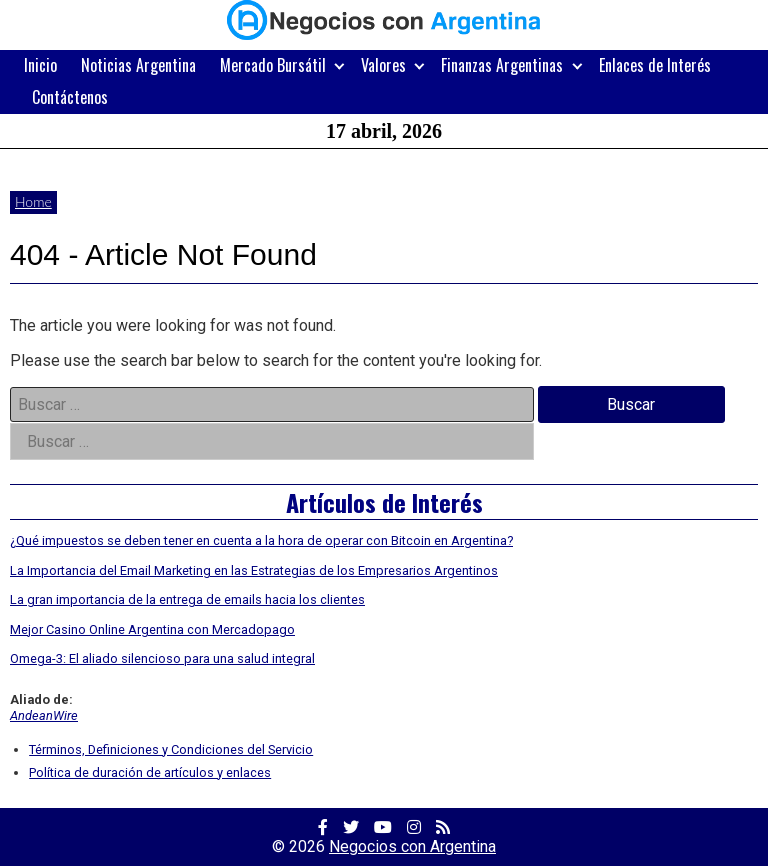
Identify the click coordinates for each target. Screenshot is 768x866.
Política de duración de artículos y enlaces (150, 772)
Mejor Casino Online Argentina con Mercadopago (152, 629)
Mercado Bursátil (273, 65)
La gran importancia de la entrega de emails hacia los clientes (187, 599)
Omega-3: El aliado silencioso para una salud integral (162, 658)
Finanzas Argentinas (502, 65)
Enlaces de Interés (655, 65)
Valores (383, 65)
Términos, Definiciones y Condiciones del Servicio (171, 749)
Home (33, 201)
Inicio (40, 65)
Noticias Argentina (138, 65)
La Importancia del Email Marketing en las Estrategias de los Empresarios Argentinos (254, 570)
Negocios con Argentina (412, 846)
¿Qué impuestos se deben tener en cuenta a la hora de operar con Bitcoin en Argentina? (261, 540)
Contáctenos (70, 97)
